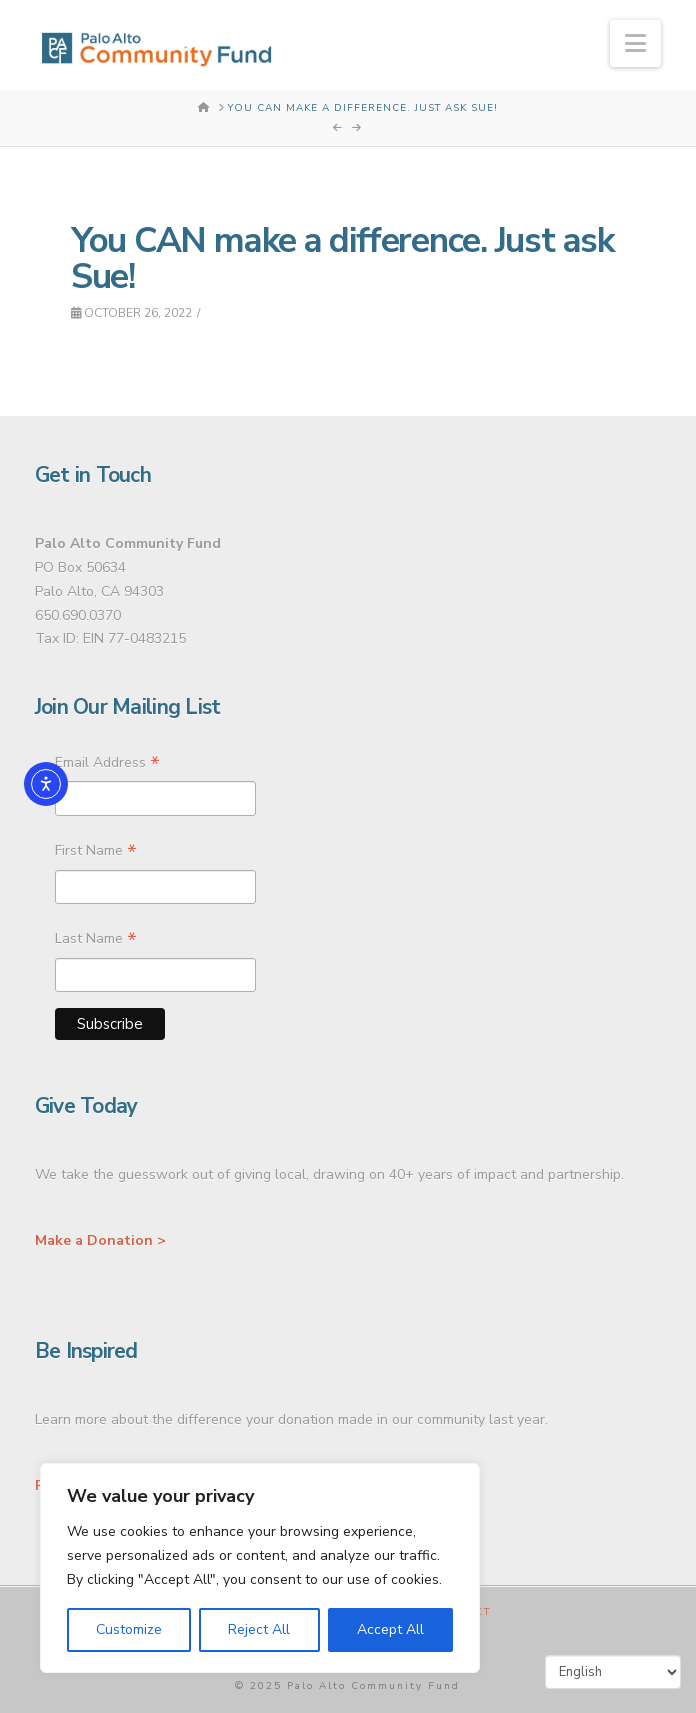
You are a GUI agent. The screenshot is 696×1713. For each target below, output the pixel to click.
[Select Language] (613, 1672)
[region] (260, 1568)
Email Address (107, 765)
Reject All (259, 1629)
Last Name (96, 941)
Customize (129, 1629)
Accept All (390, 1629)
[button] (635, 43)
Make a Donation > (100, 1240)
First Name (96, 853)
